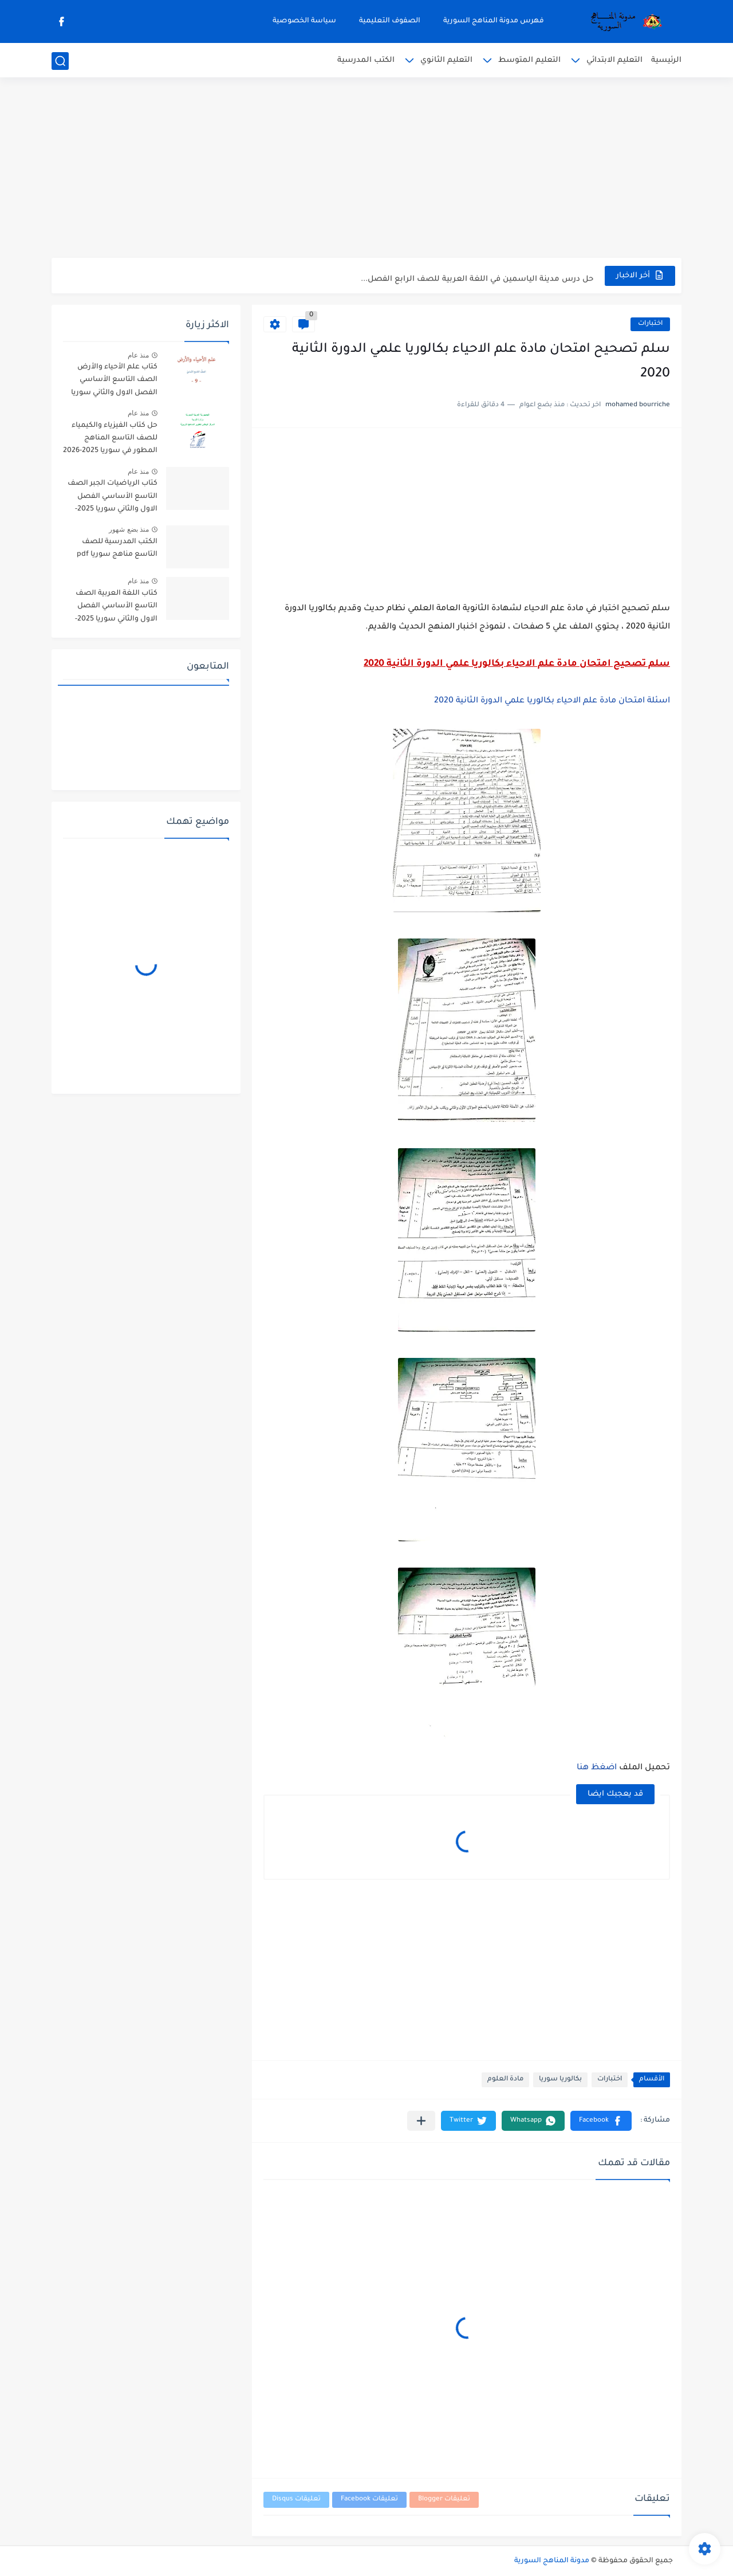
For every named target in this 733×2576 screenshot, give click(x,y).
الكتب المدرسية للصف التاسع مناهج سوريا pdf (117, 548)
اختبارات (650, 324)
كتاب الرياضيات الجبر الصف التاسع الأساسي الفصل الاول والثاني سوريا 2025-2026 (112, 498)
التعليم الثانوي (446, 60)
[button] (601, 2121)
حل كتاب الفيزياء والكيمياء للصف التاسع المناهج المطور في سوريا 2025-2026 (110, 438)
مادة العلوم (505, 2079)
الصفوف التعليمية (389, 21)
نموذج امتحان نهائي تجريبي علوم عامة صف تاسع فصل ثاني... (482, 275)
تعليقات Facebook (369, 2499)
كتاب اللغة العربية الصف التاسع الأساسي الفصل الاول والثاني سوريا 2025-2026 (116, 608)
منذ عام (138, 355)
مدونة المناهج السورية (551, 2561)
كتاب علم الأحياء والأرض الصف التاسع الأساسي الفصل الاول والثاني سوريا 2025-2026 (114, 381)
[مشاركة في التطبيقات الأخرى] (421, 2121)
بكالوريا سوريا (560, 2079)
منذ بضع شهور (129, 529)
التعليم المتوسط (529, 60)
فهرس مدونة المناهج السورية (493, 21)
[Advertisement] (366, 169)
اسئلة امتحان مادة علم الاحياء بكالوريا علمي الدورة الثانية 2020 (552, 701)
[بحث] (60, 61)
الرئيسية (666, 60)
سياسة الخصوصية (304, 21)
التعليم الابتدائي (614, 60)
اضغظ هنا (597, 1768)
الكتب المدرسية (366, 60)
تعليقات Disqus (296, 2499)
